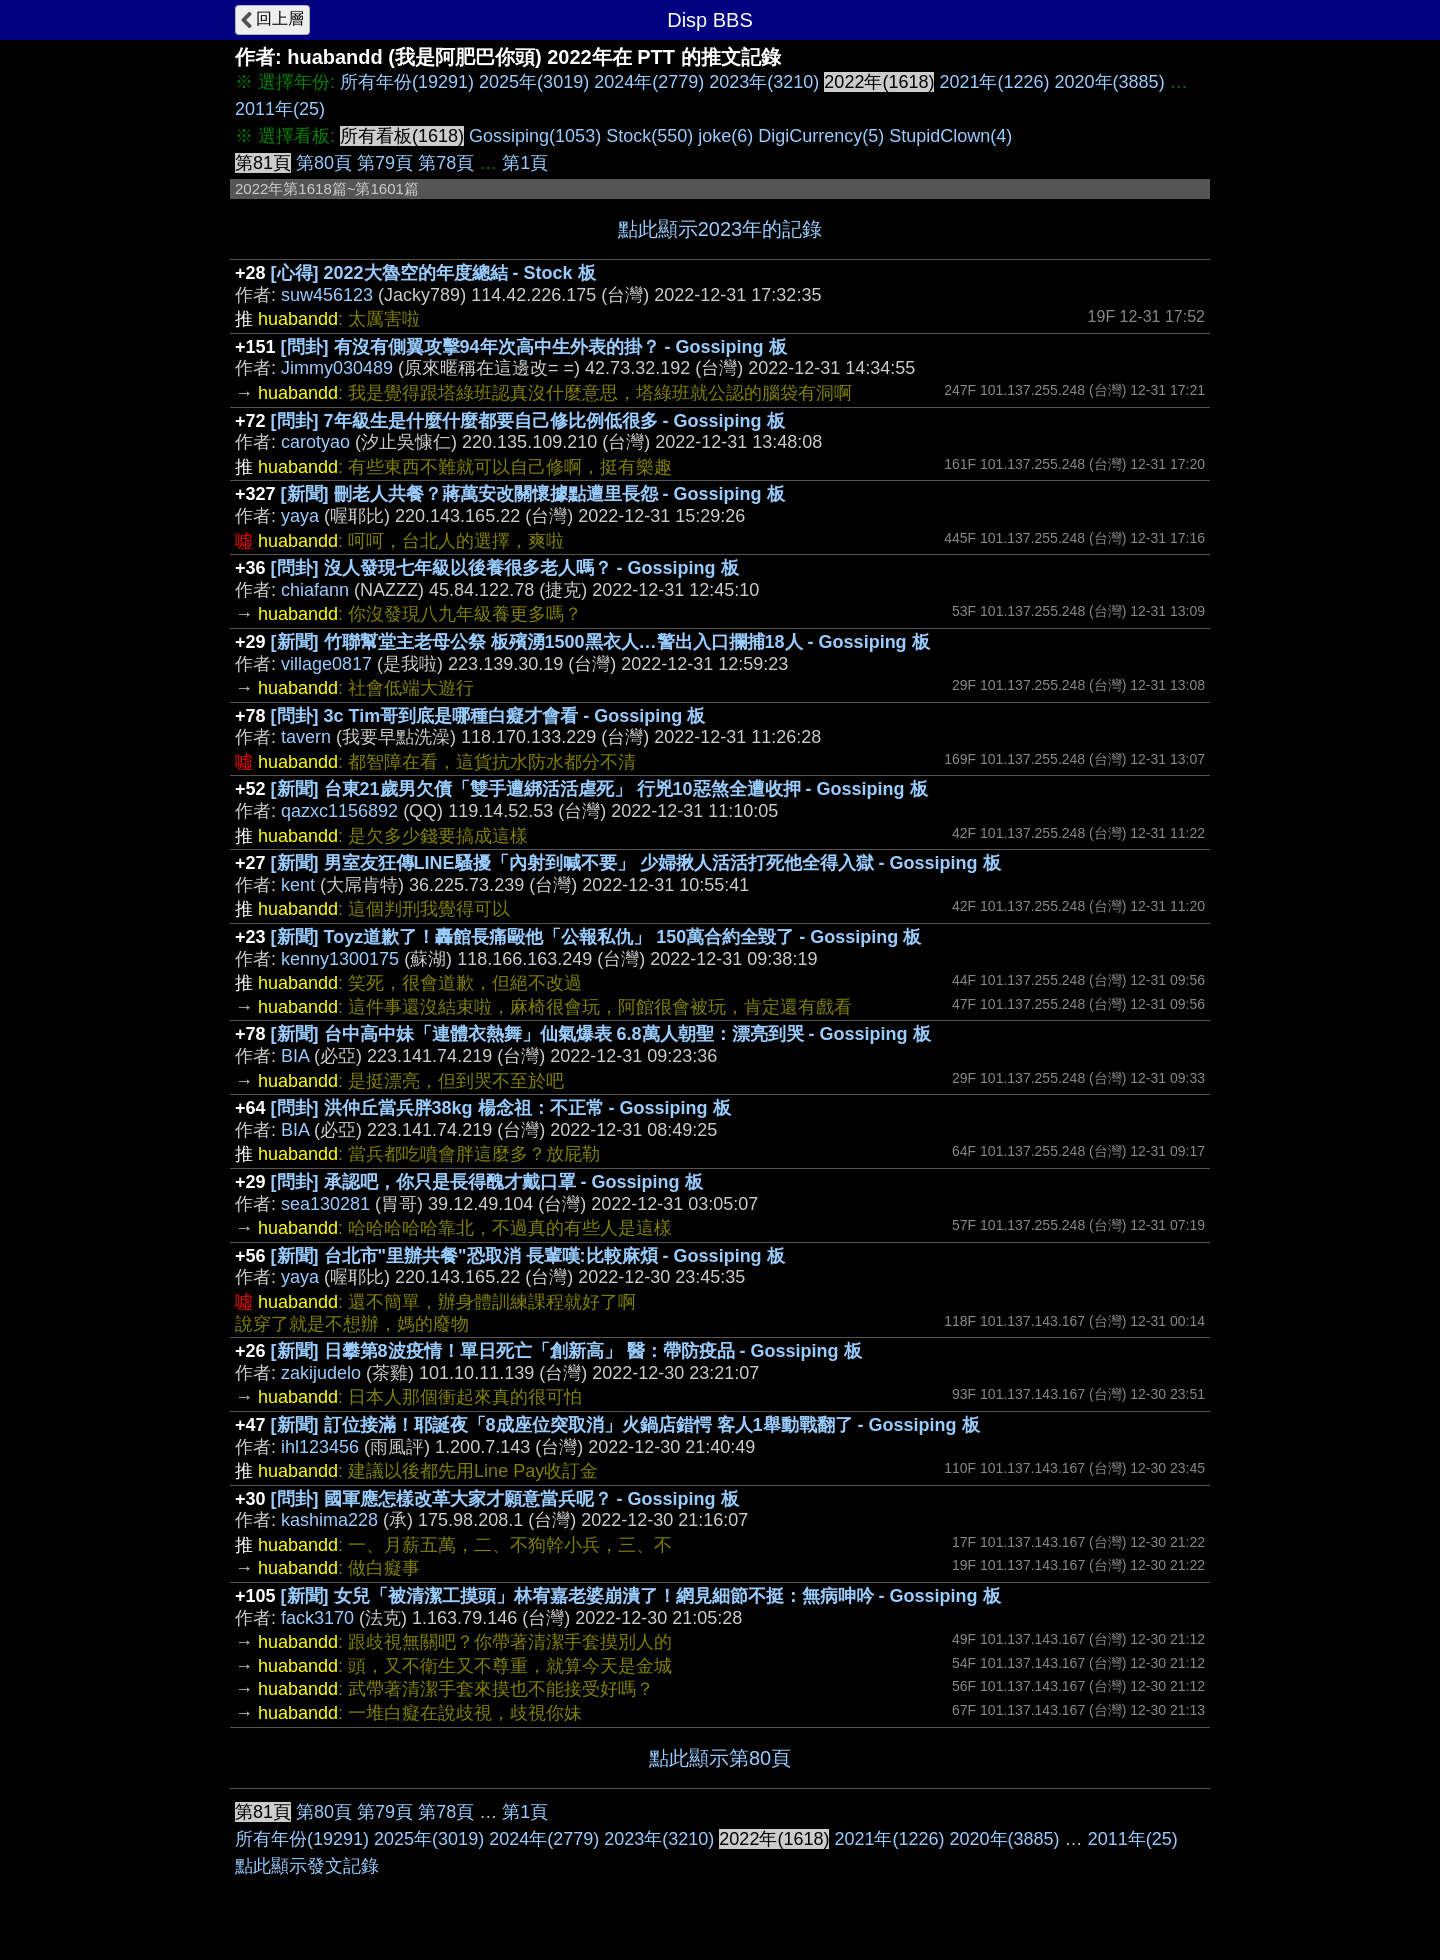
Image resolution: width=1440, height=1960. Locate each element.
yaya (300, 516)
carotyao (315, 442)
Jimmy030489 (337, 368)
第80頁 (324, 163)
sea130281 (325, 1204)
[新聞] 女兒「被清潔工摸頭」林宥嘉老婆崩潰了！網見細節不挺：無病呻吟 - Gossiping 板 (641, 1596)
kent (298, 885)
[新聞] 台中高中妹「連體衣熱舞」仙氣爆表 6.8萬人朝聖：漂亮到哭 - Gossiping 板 (601, 1034)
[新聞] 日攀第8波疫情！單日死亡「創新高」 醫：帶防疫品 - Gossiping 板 (566, 1351)
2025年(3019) (534, 82)
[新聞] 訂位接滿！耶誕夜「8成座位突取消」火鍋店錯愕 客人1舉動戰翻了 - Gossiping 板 (625, 1425)
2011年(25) (280, 109)
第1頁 (525, 163)
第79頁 (385, 163)
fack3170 (317, 1618)
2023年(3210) (764, 82)
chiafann (315, 590)
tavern (306, 737)
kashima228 (329, 1520)
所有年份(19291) (407, 82)
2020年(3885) (1110, 82)
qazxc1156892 (339, 811)
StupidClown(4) (950, 136)
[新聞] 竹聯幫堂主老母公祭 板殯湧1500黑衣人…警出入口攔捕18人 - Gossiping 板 (600, 642)
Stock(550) (649, 136)
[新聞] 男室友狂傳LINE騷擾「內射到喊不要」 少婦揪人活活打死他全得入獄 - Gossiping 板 (636, 863)
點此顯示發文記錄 (307, 1866)
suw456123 (327, 295)
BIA (295, 1056)
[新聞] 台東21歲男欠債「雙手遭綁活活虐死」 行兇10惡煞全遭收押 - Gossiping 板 (599, 789)
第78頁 (446, 163)
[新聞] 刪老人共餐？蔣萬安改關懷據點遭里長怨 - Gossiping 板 (533, 494)
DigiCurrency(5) (821, 136)
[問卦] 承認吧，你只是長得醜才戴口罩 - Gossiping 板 (487, 1182)
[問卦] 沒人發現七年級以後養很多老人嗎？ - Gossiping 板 (505, 568)
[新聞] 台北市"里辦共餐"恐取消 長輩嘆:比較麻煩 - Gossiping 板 (528, 1256)
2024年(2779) (649, 82)
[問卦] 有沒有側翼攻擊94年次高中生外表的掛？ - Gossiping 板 (534, 347)
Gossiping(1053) (535, 136)
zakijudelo (321, 1373)
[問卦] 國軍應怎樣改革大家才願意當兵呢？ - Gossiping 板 (505, 1499)
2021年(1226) (994, 82)
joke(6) (725, 136)
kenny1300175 (340, 959)
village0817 (326, 664)
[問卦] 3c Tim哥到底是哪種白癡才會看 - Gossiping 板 (488, 716)
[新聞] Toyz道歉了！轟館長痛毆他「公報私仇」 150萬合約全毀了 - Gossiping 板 (596, 937)
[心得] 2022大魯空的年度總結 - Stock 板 (433, 273)
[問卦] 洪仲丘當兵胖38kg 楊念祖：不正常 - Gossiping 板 (501, 1108)
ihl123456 (320, 1447)
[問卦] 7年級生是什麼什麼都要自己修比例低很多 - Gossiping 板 (528, 421)
